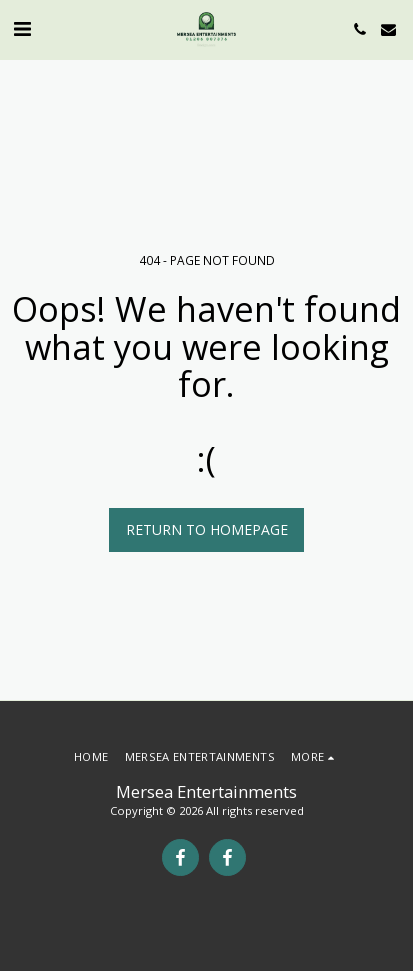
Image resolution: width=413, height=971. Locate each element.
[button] (22, 28)
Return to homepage (207, 529)
